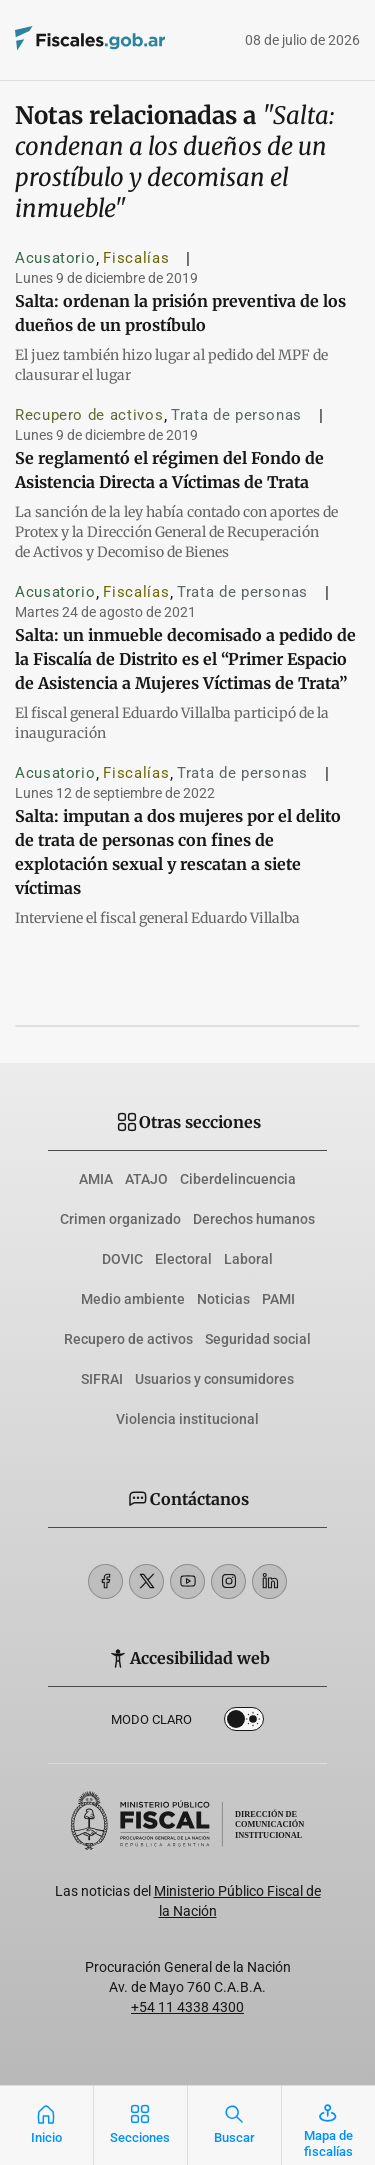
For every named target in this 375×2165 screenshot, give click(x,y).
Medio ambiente (133, 1299)
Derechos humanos (254, 1219)
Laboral (248, 1259)
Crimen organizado (120, 1219)
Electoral (183, 1259)
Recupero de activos (89, 415)
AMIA (96, 1179)
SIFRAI (102, 1379)
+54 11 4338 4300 (187, 2007)
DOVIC (122, 1259)
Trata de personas (236, 415)
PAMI (278, 1299)
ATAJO (146, 1179)
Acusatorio (55, 258)
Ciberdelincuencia (238, 1179)
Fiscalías (136, 258)
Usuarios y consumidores (214, 1379)
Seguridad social (258, 1339)
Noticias (223, 1299)
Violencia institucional (187, 1419)
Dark (244, 1723)
